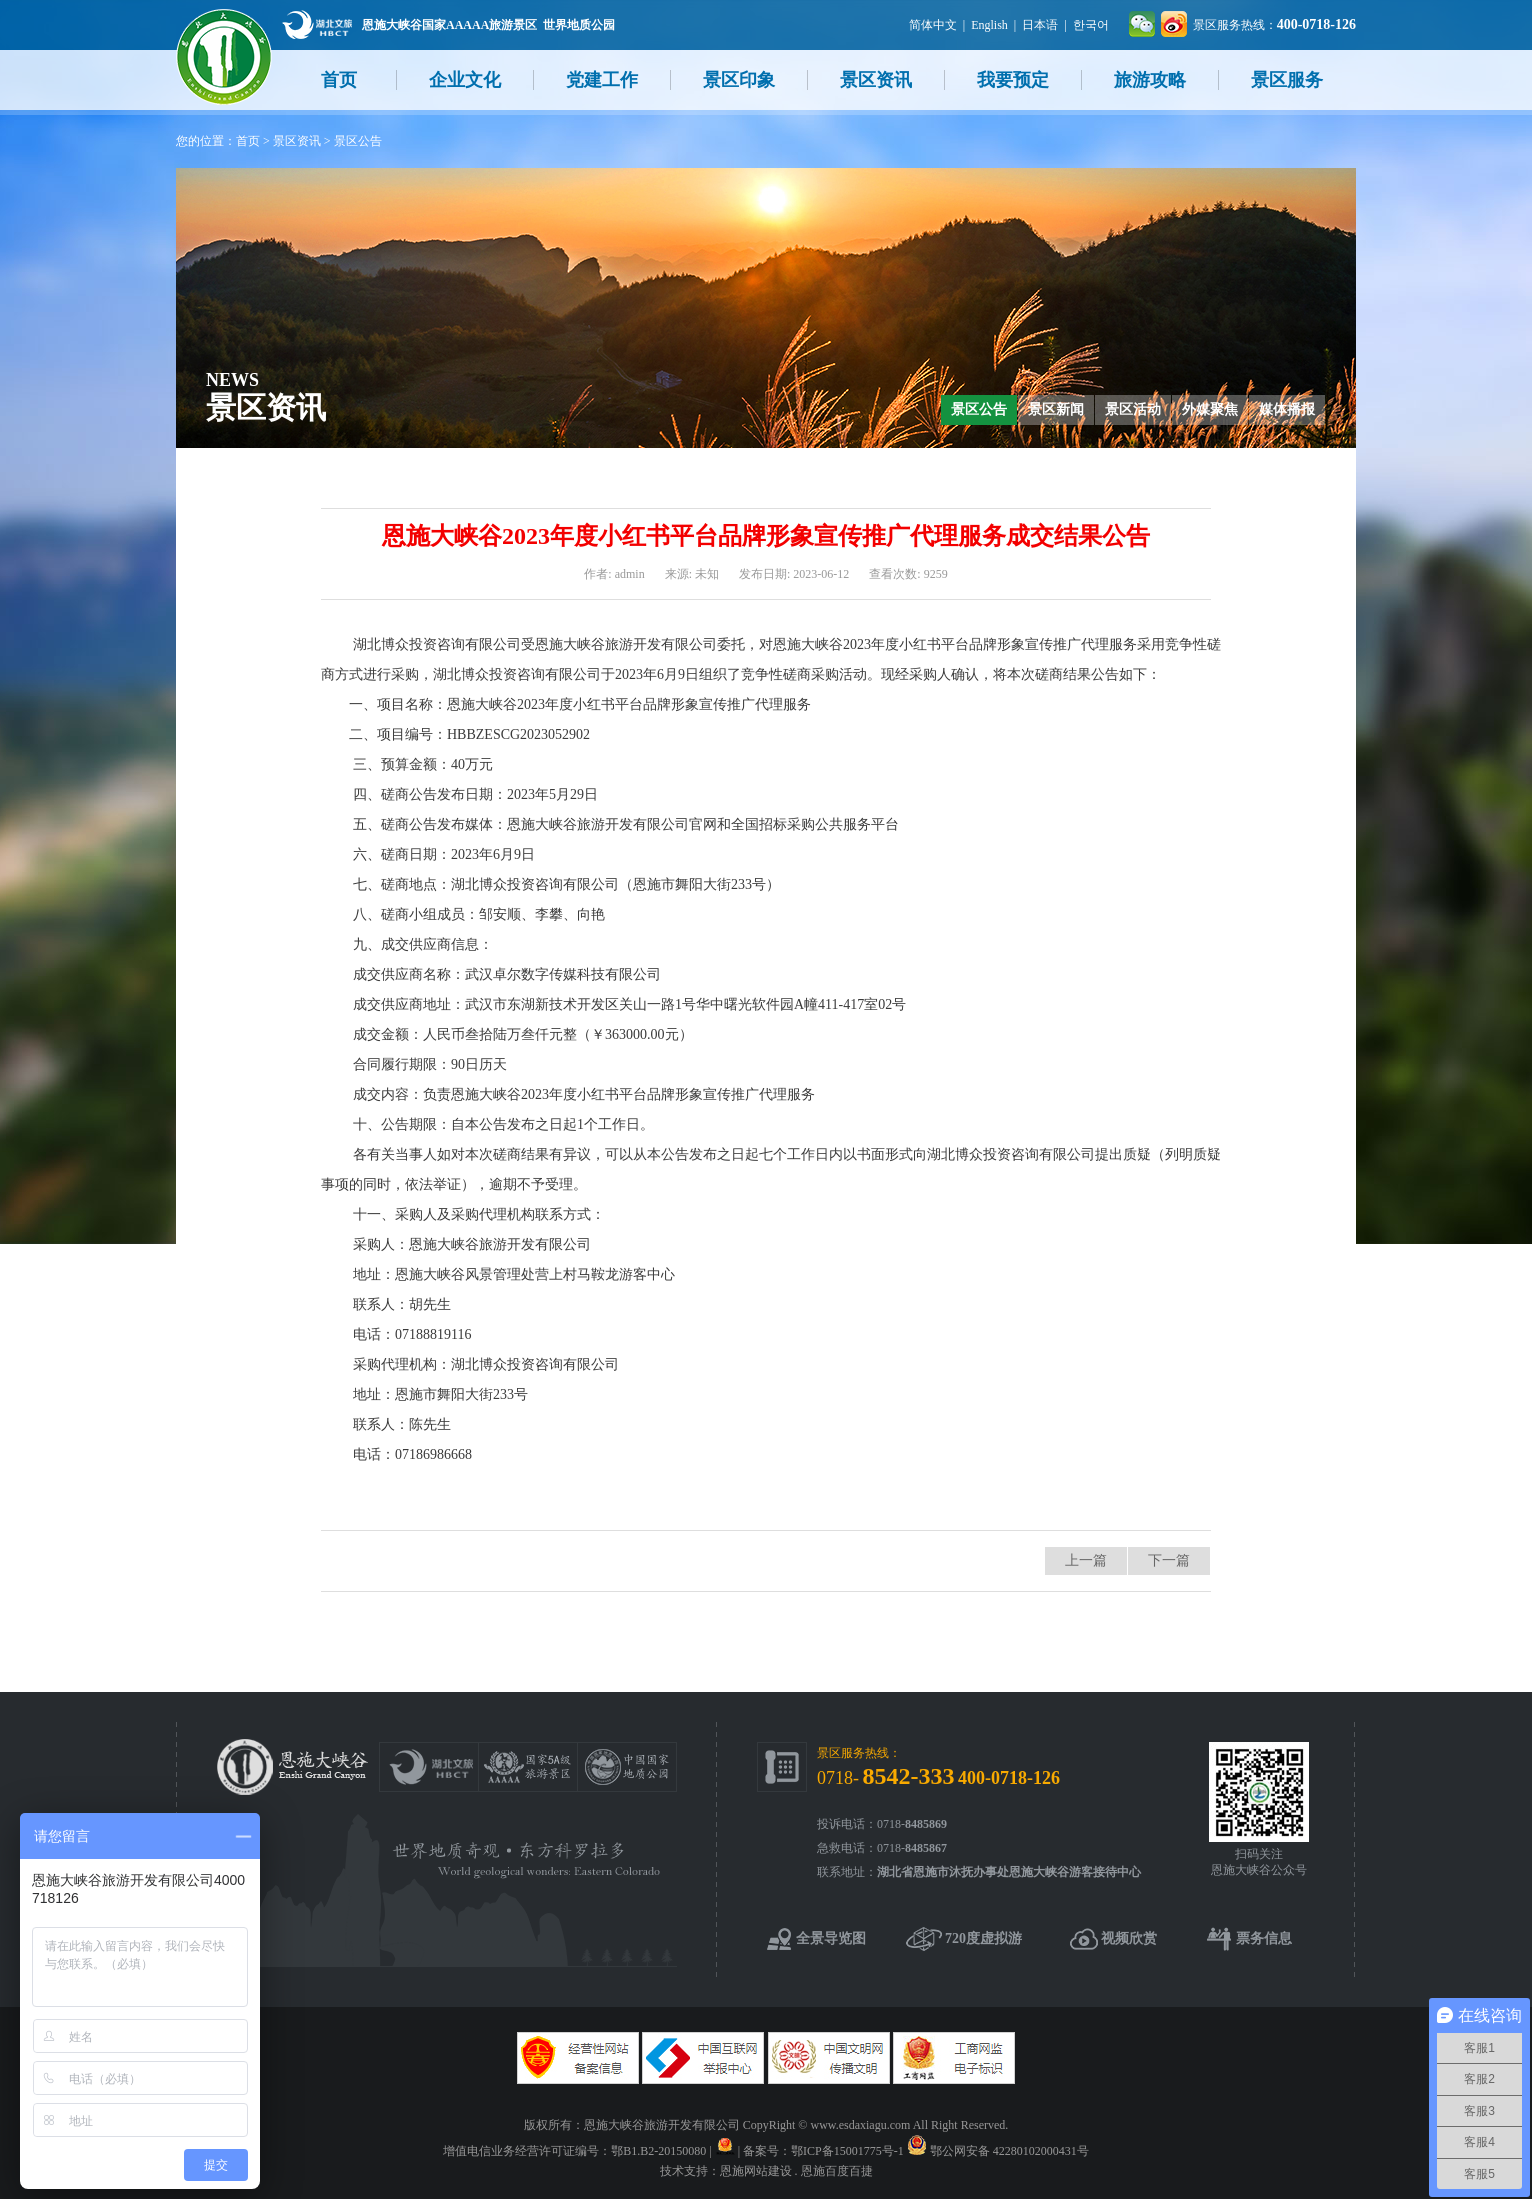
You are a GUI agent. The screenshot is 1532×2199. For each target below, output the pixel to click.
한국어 (1091, 25)
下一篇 (1169, 1560)
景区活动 (1133, 409)
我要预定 (1013, 80)
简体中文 (933, 25)
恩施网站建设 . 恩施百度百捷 (796, 2171)
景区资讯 (876, 80)
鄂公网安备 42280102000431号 (1009, 2151)
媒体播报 (1287, 409)
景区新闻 (1056, 409)
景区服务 (1287, 80)
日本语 (1040, 25)
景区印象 (739, 80)
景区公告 (358, 141)
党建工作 (602, 80)
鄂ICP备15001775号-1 (847, 2151)
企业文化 (465, 80)
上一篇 (1086, 1560)
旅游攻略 (1150, 80)
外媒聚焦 (1210, 409)
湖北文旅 (317, 24)
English (989, 25)
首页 (339, 80)
